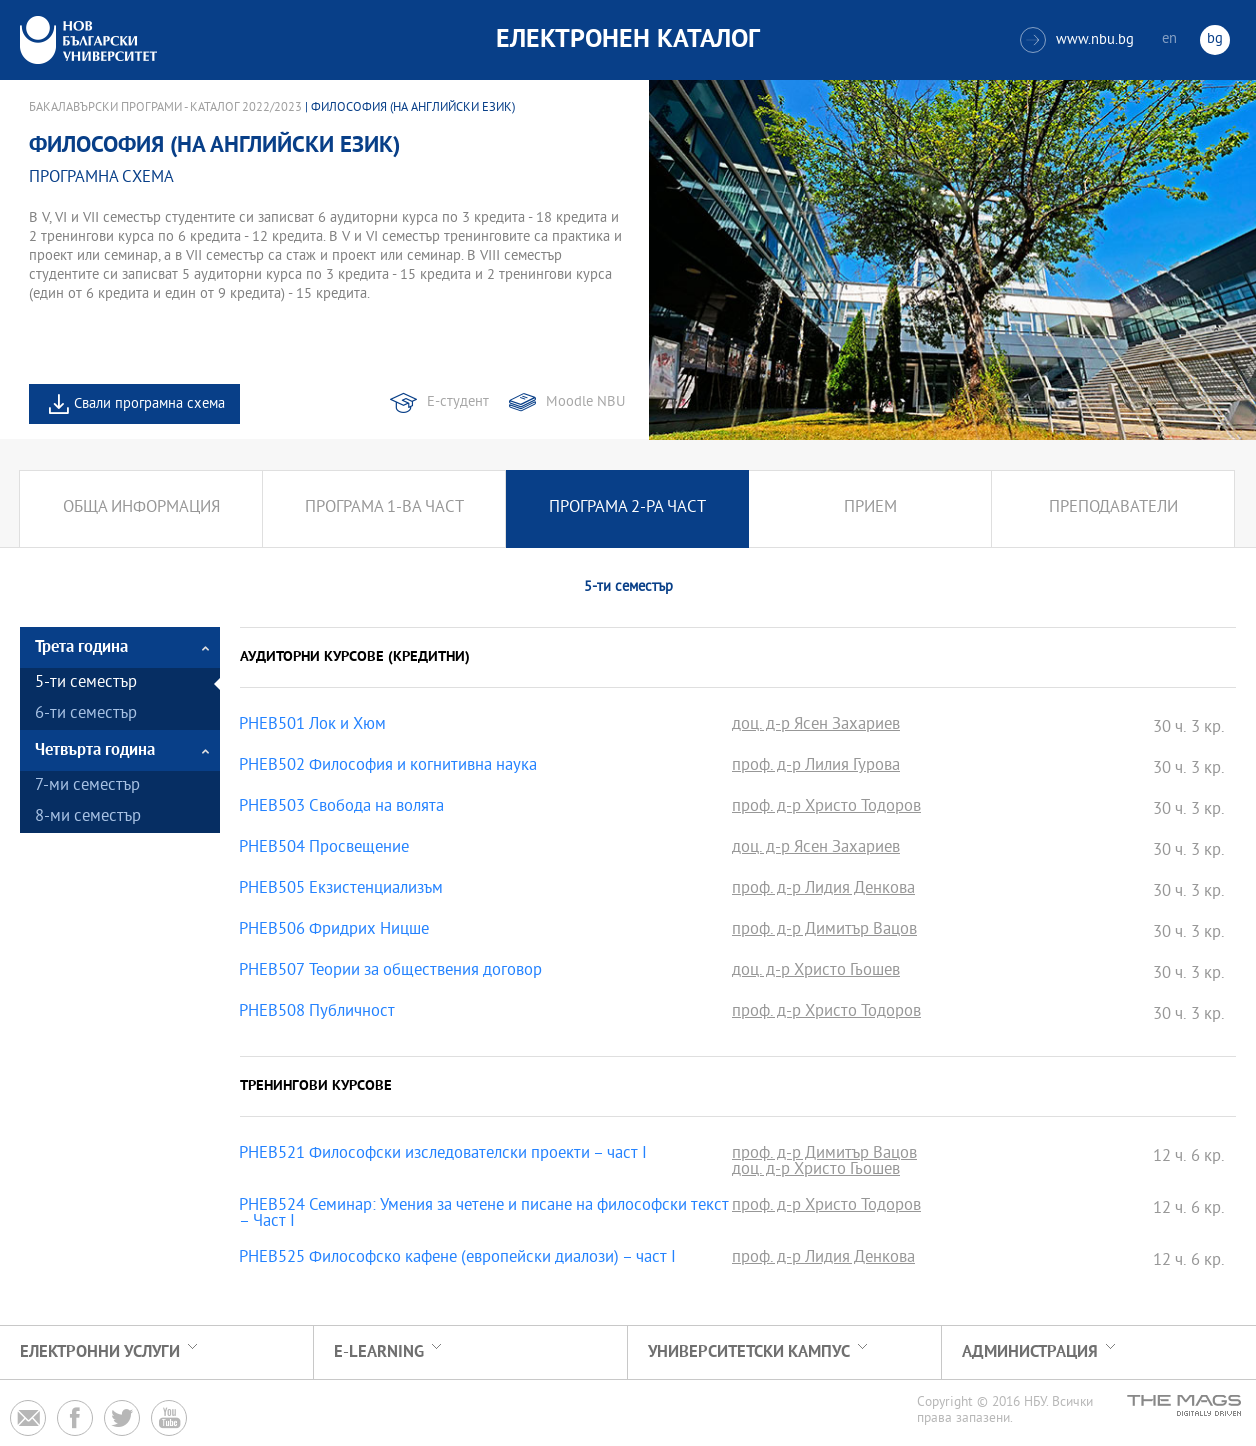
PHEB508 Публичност (317, 1013)
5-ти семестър (86, 683)
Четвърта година (95, 750)
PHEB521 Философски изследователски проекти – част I (443, 1155)
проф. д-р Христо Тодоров (826, 808)
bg (1215, 39)
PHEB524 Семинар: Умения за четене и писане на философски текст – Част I (484, 1215)
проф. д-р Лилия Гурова (816, 767)
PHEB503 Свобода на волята (341, 808)
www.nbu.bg (1077, 40)
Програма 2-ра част (627, 508)
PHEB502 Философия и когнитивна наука (388, 767)
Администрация (1030, 1352)
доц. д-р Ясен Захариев (816, 726)
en (1169, 39)
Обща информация (141, 508)
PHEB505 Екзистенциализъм (341, 890)
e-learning (379, 1352)
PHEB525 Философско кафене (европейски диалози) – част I (457, 1259)
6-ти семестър (86, 714)
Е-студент (458, 402)
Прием (870, 508)
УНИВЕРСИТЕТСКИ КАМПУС (749, 1352)
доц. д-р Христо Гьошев (816, 972)
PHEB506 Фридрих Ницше (334, 931)
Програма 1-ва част (384, 508)
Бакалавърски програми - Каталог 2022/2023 (165, 108)
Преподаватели (1113, 508)
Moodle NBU (585, 402)
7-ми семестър (87, 786)
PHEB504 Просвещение (324, 849)
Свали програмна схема (149, 404)
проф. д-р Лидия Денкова (823, 890)
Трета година (81, 647)
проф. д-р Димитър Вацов (824, 931)
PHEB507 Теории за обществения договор (390, 972)
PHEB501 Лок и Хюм (312, 726)
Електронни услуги (100, 1352)
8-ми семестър (88, 817)
